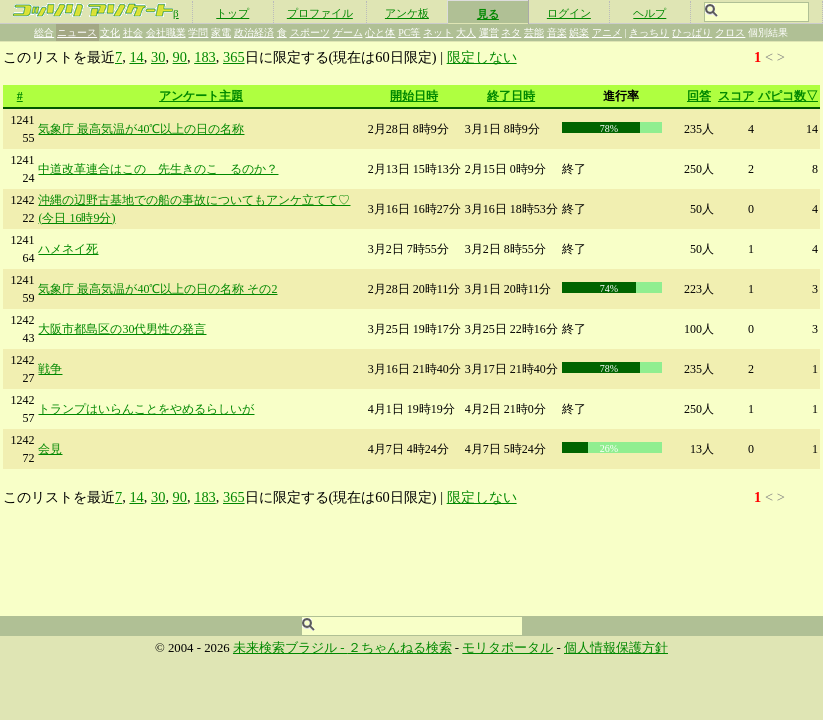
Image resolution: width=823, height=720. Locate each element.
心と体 (380, 32)
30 (158, 57)
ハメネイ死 (68, 249)
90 (180, 57)
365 (234, 57)
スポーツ (310, 32)
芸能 (534, 32)
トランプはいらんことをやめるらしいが (146, 409)
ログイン (569, 13)
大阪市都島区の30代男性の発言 (122, 329)
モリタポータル (507, 648)
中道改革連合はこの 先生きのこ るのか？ (158, 169)
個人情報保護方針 (616, 648)
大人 (466, 32)
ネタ (511, 32)
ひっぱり (692, 32)
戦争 (50, 369)
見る (488, 14)
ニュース (77, 32)
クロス (730, 32)
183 (205, 57)
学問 (198, 32)
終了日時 (511, 96)
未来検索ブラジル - (290, 648)
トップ (232, 13)
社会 (133, 32)
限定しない (482, 57)
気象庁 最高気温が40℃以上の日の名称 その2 (157, 289)
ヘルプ (649, 13)
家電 (221, 32)
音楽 (557, 32)
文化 (110, 32)
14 (136, 57)
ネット (438, 32)
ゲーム (348, 32)
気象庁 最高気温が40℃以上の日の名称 (141, 129)
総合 (44, 32)
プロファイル (320, 13)
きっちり (649, 32)
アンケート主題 (201, 96)
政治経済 (254, 32)
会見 (50, 449)
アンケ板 (407, 13)
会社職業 (166, 32)
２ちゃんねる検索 (400, 648)
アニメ (607, 32)
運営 (489, 32)
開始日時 (414, 96)
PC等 (409, 32)
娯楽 (579, 32)
